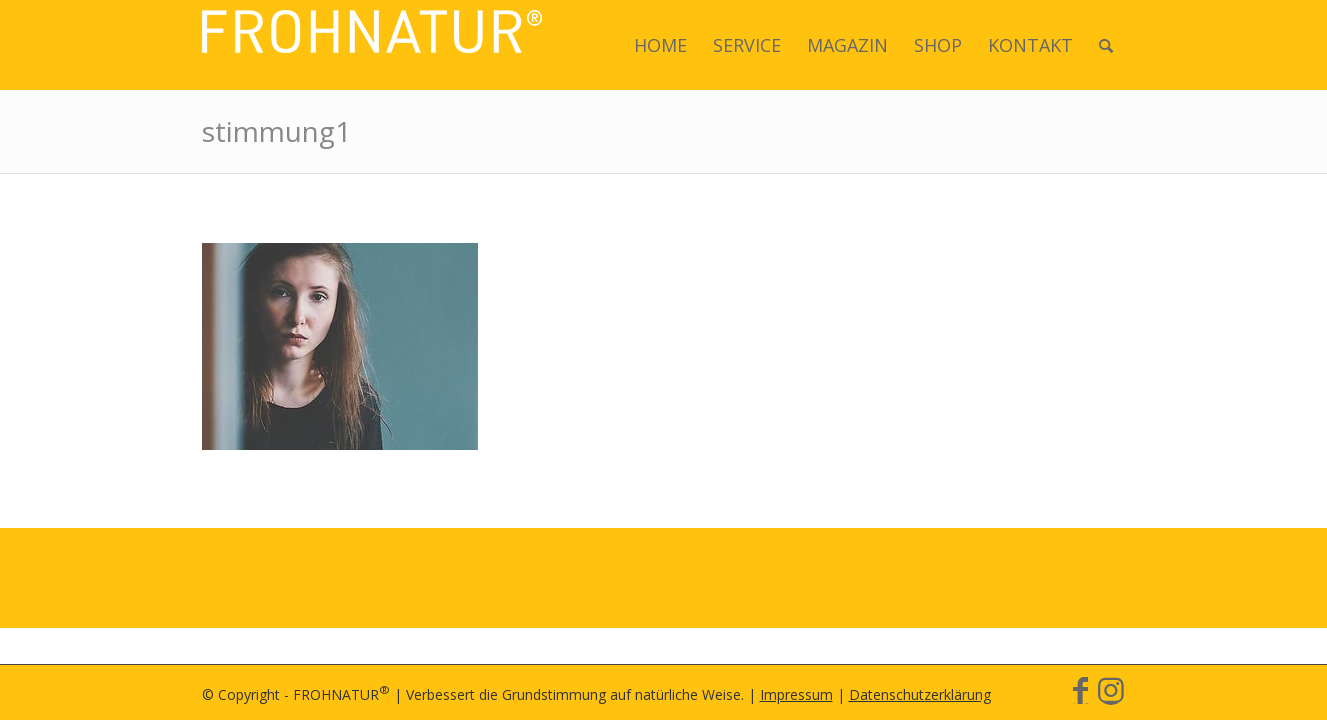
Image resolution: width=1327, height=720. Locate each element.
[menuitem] (660, 45)
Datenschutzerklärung (920, 694)
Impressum (796, 694)
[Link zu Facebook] (1081, 690)
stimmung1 (276, 131)
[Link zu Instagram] (1111, 690)
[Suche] (1106, 45)
